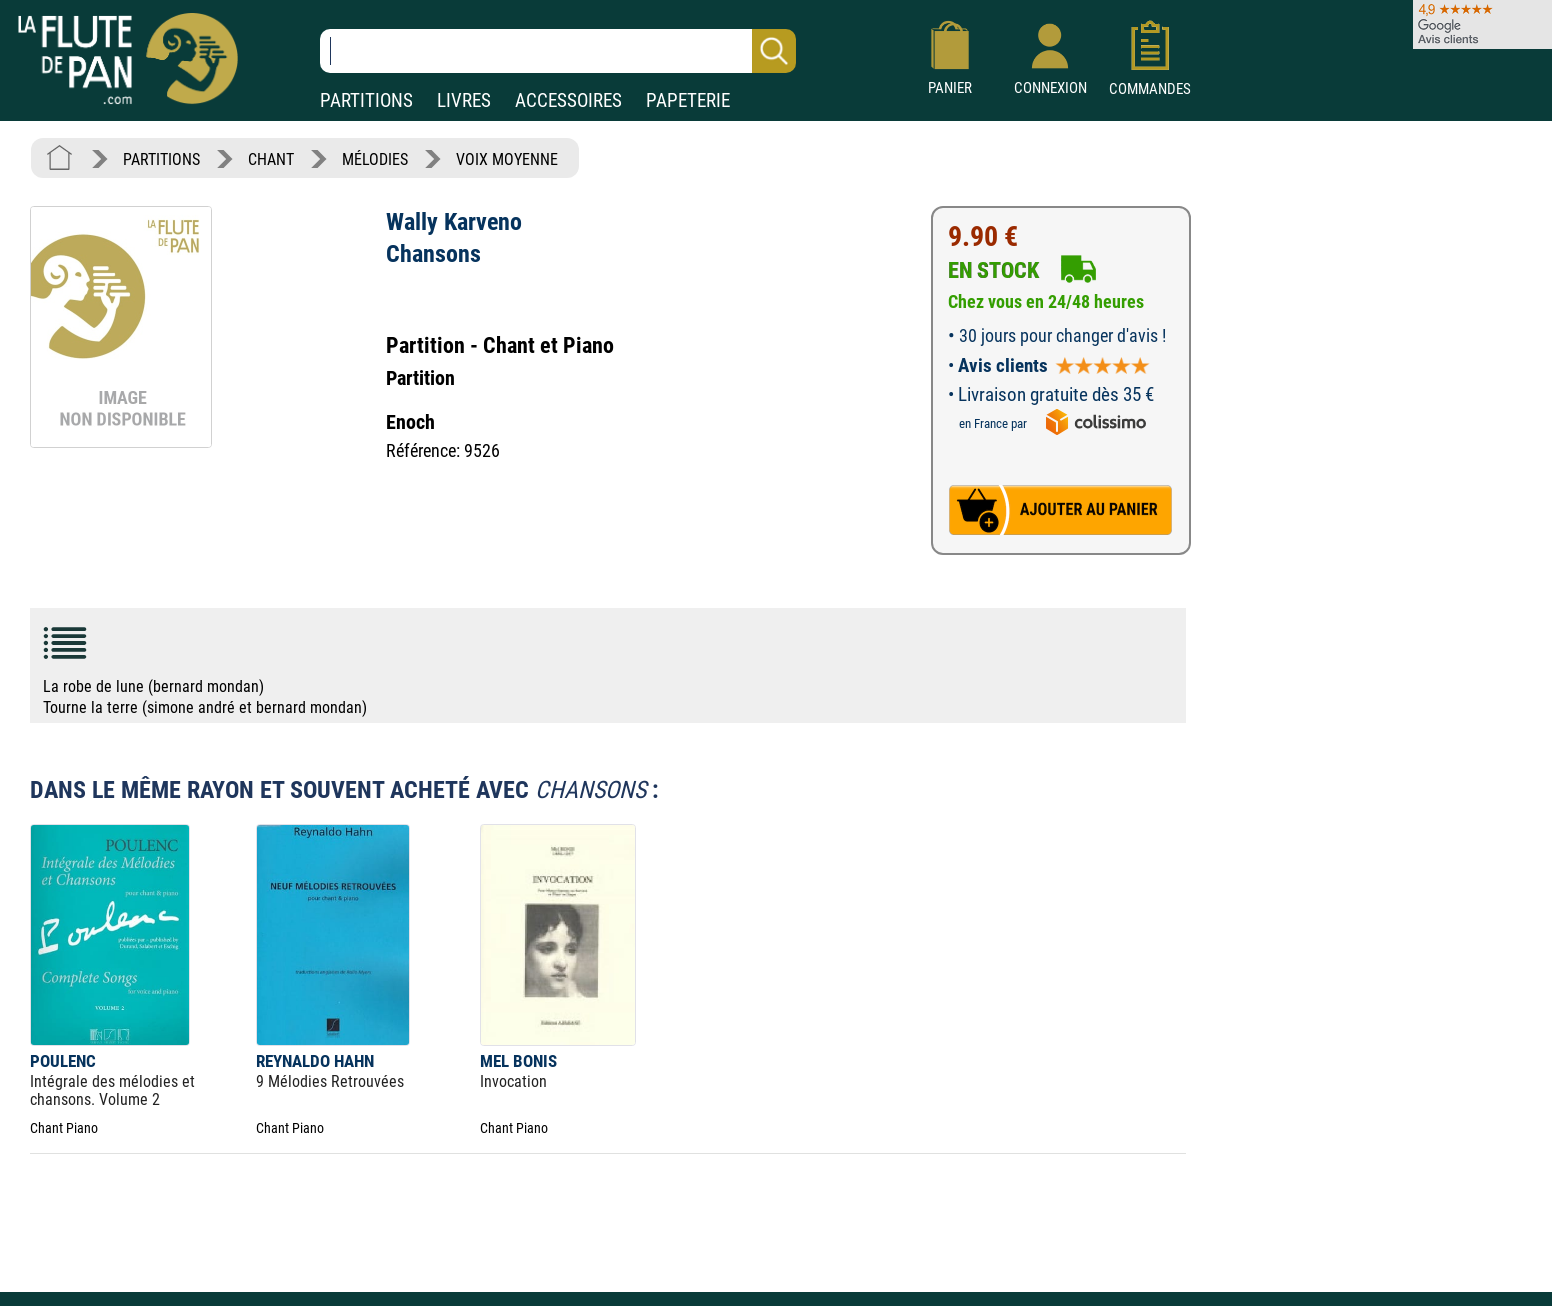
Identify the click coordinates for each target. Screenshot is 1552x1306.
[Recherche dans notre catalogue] (558, 51)
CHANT (271, 159)
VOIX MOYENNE (507, 159)
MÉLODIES (375, 159)
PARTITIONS (366, 100)
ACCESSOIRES (568, 100)
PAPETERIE (688, 100)
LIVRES (464, 100)
